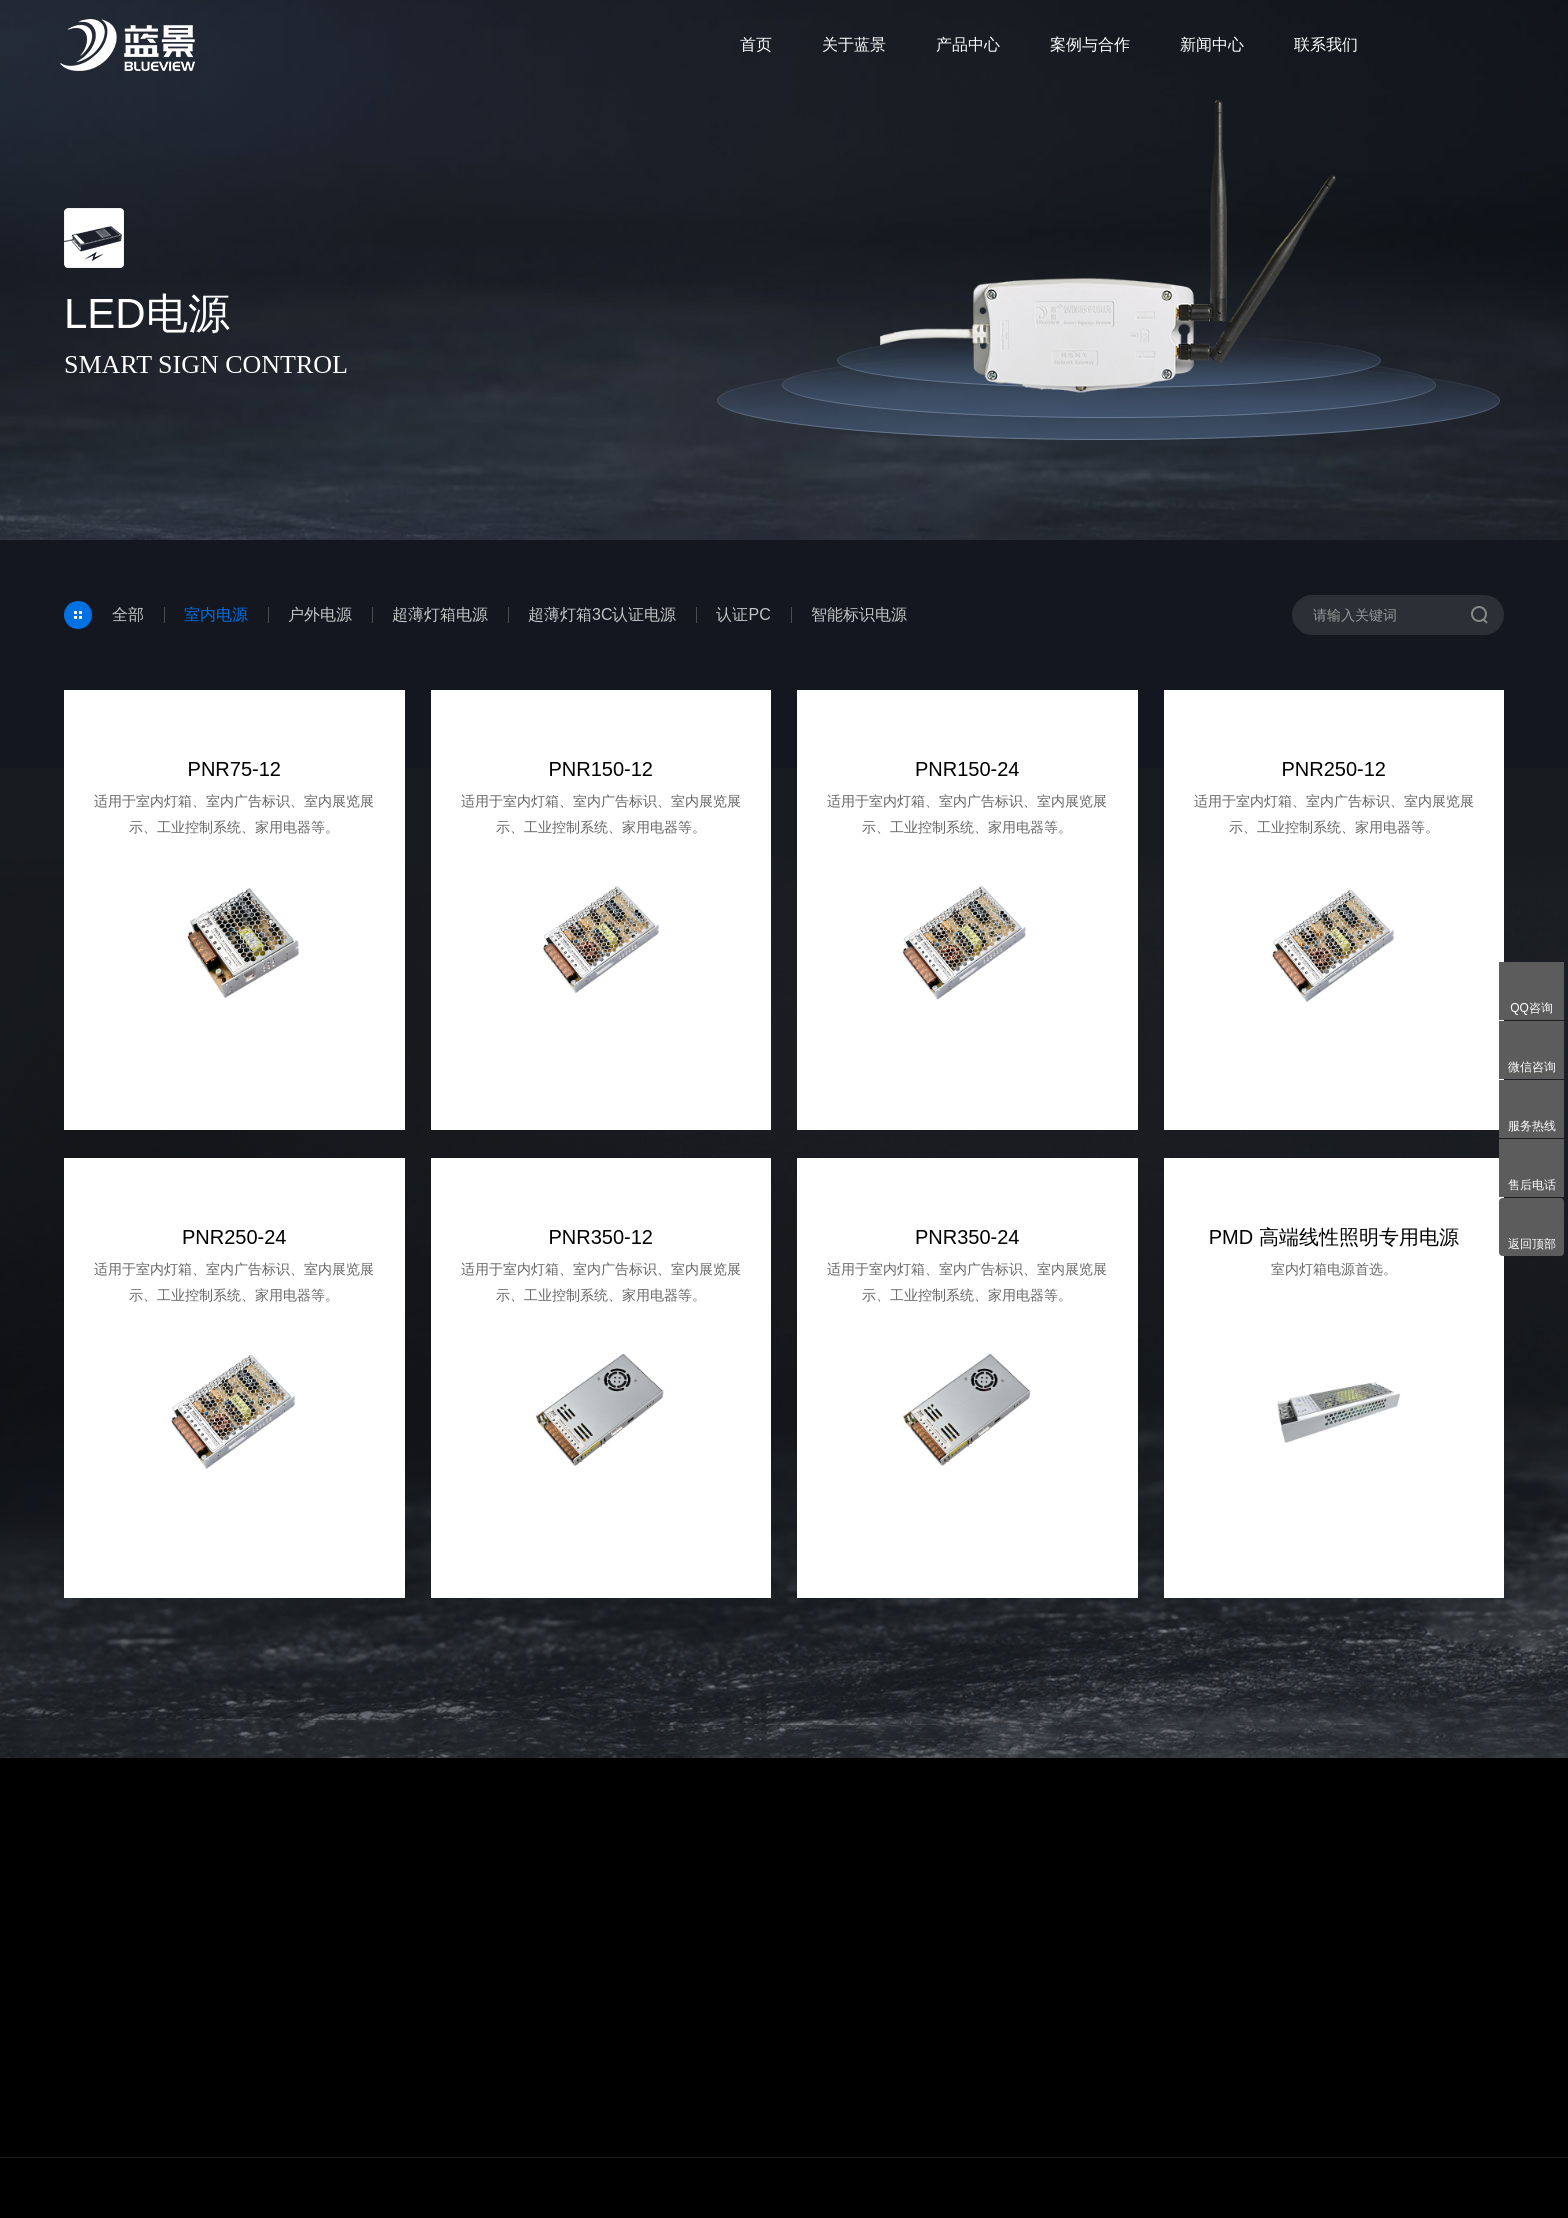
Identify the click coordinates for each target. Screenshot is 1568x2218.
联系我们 (1326, 44)
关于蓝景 (854, 44)
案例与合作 (1090, 44)
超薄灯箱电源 (440, 614)
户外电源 (320, 614)
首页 (756, 44)
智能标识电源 (859, 614)
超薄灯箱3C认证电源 (602, 614)
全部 (128, 614)
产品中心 (968, 44)
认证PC (743, 614)
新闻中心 (1212, 44)
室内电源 (216, 614)
